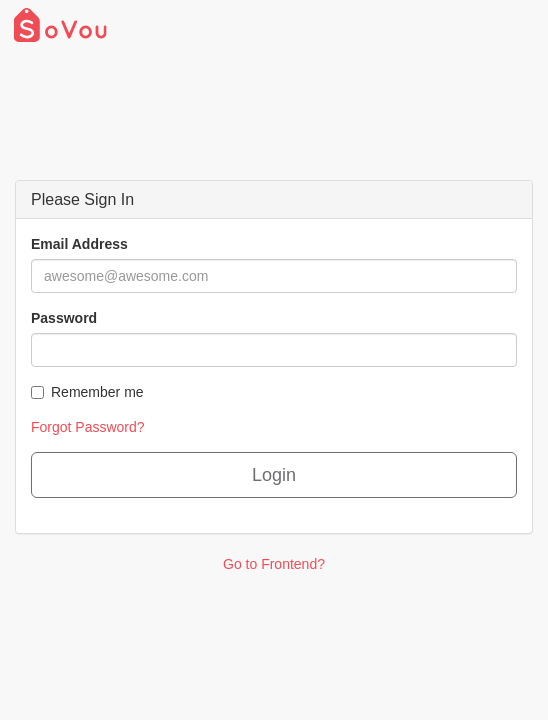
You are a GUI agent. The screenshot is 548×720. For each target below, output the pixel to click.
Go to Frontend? (274, 564)
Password (64, 318)
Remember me (87, 392)
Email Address (79, 244)
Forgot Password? (88, 427)
